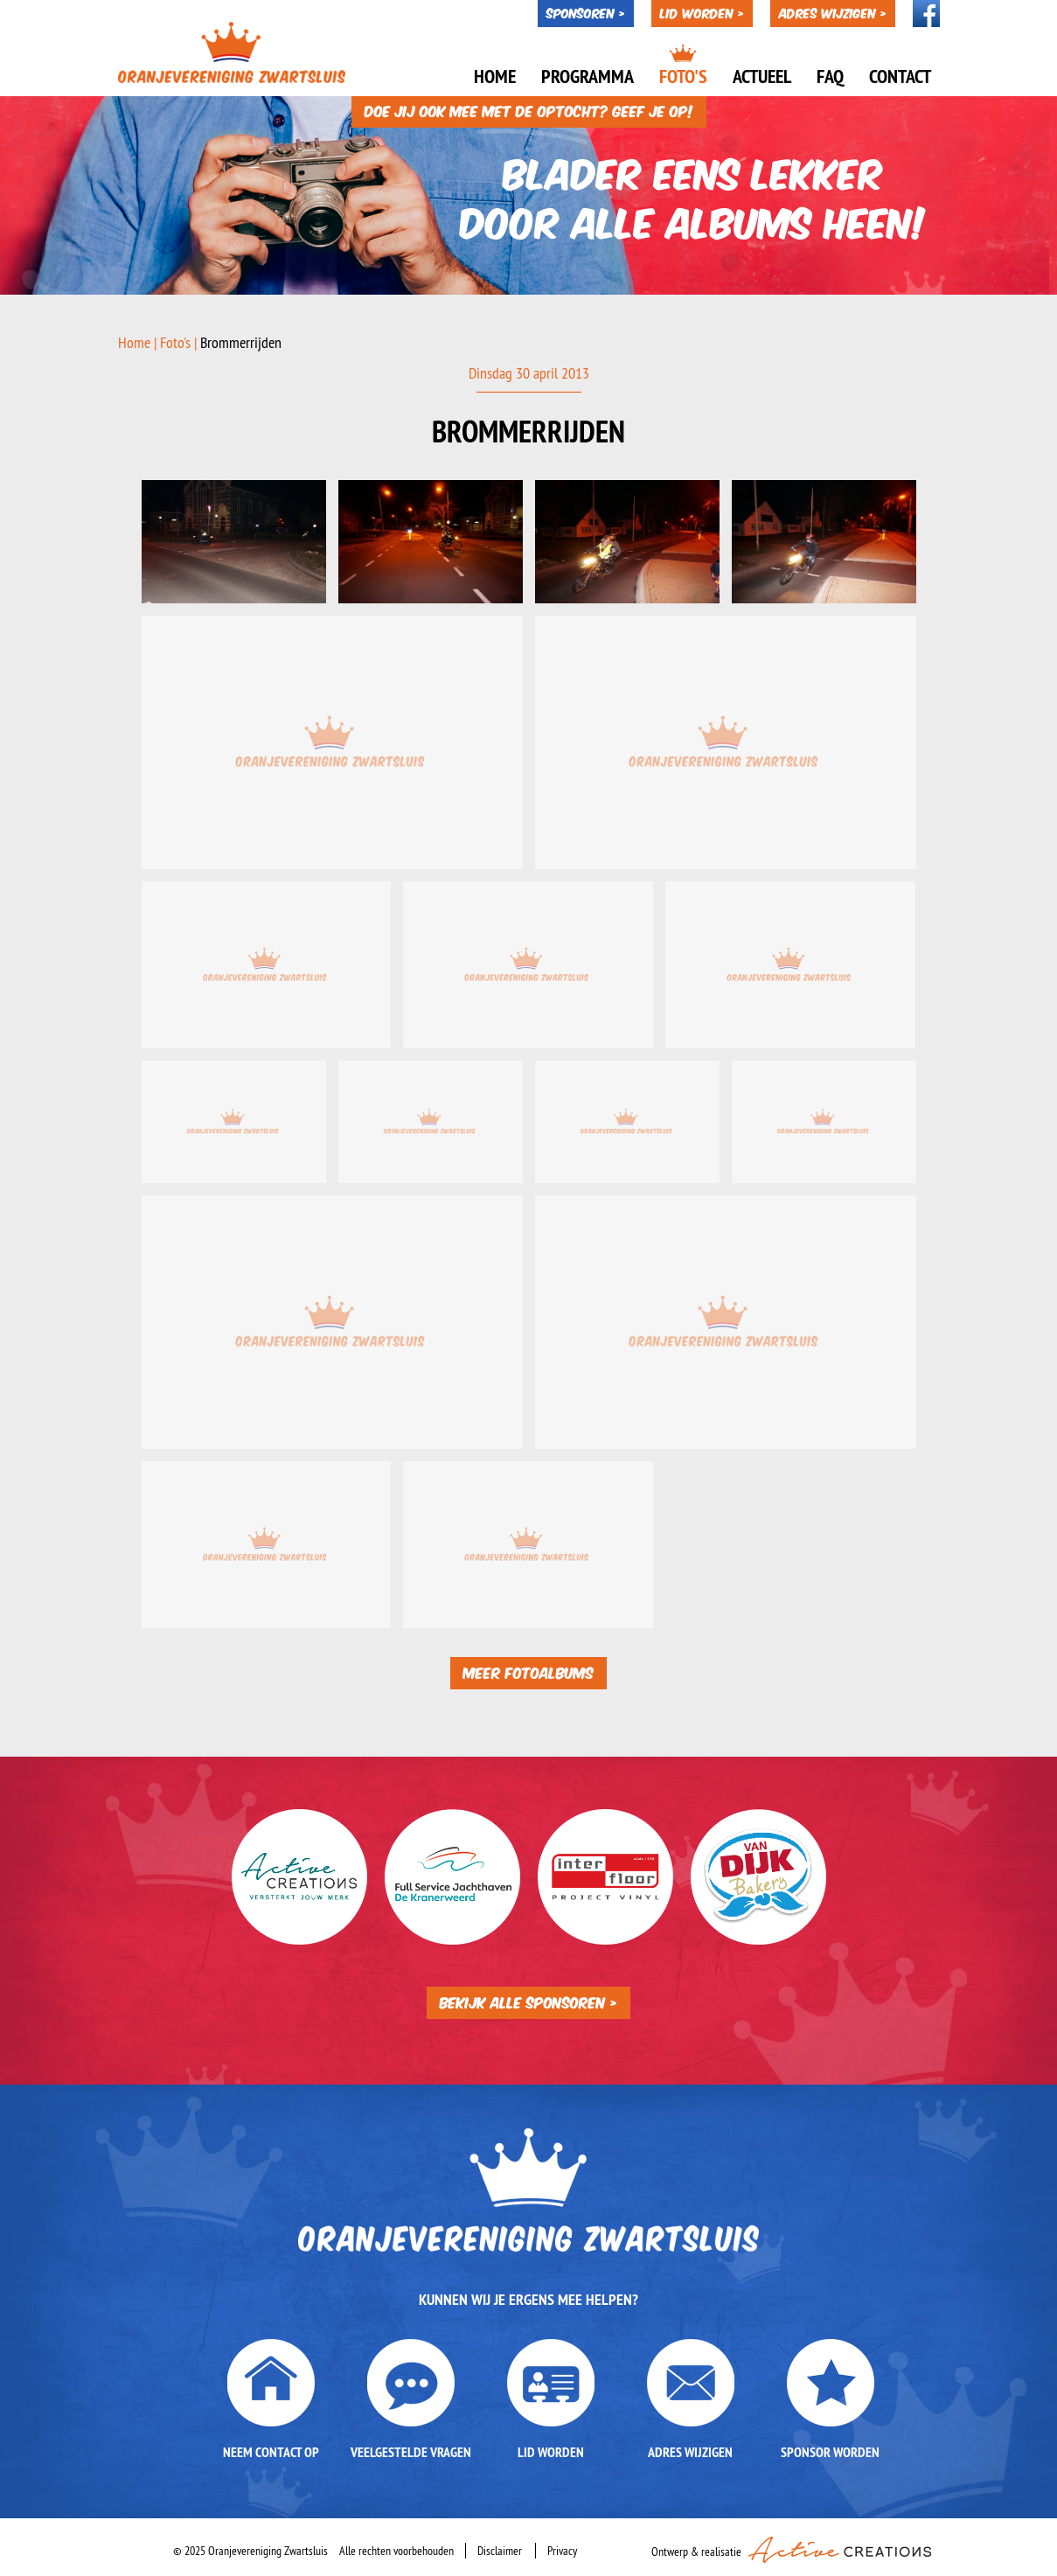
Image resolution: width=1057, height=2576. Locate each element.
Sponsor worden (830, 2452)
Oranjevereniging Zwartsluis (231, 52)
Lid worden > (702, 12)
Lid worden (551, 2452)
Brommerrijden (241, 342)
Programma (587, 76)
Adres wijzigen (690, 2452)
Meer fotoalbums (528, 1671)
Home (495, 76)
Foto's (683, 76)
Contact (900, 76)
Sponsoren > (585, 12)
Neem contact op (271, 2452)
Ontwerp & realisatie (791, 2548)
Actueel (762, 76)
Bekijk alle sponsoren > (528, 2001)
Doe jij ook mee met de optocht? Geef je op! (529, 110)
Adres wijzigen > (833, 12)
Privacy (562, 2551)
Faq (830, 76)
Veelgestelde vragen (411, 2452)
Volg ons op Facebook (926, 13)
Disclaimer (499, 2551)
